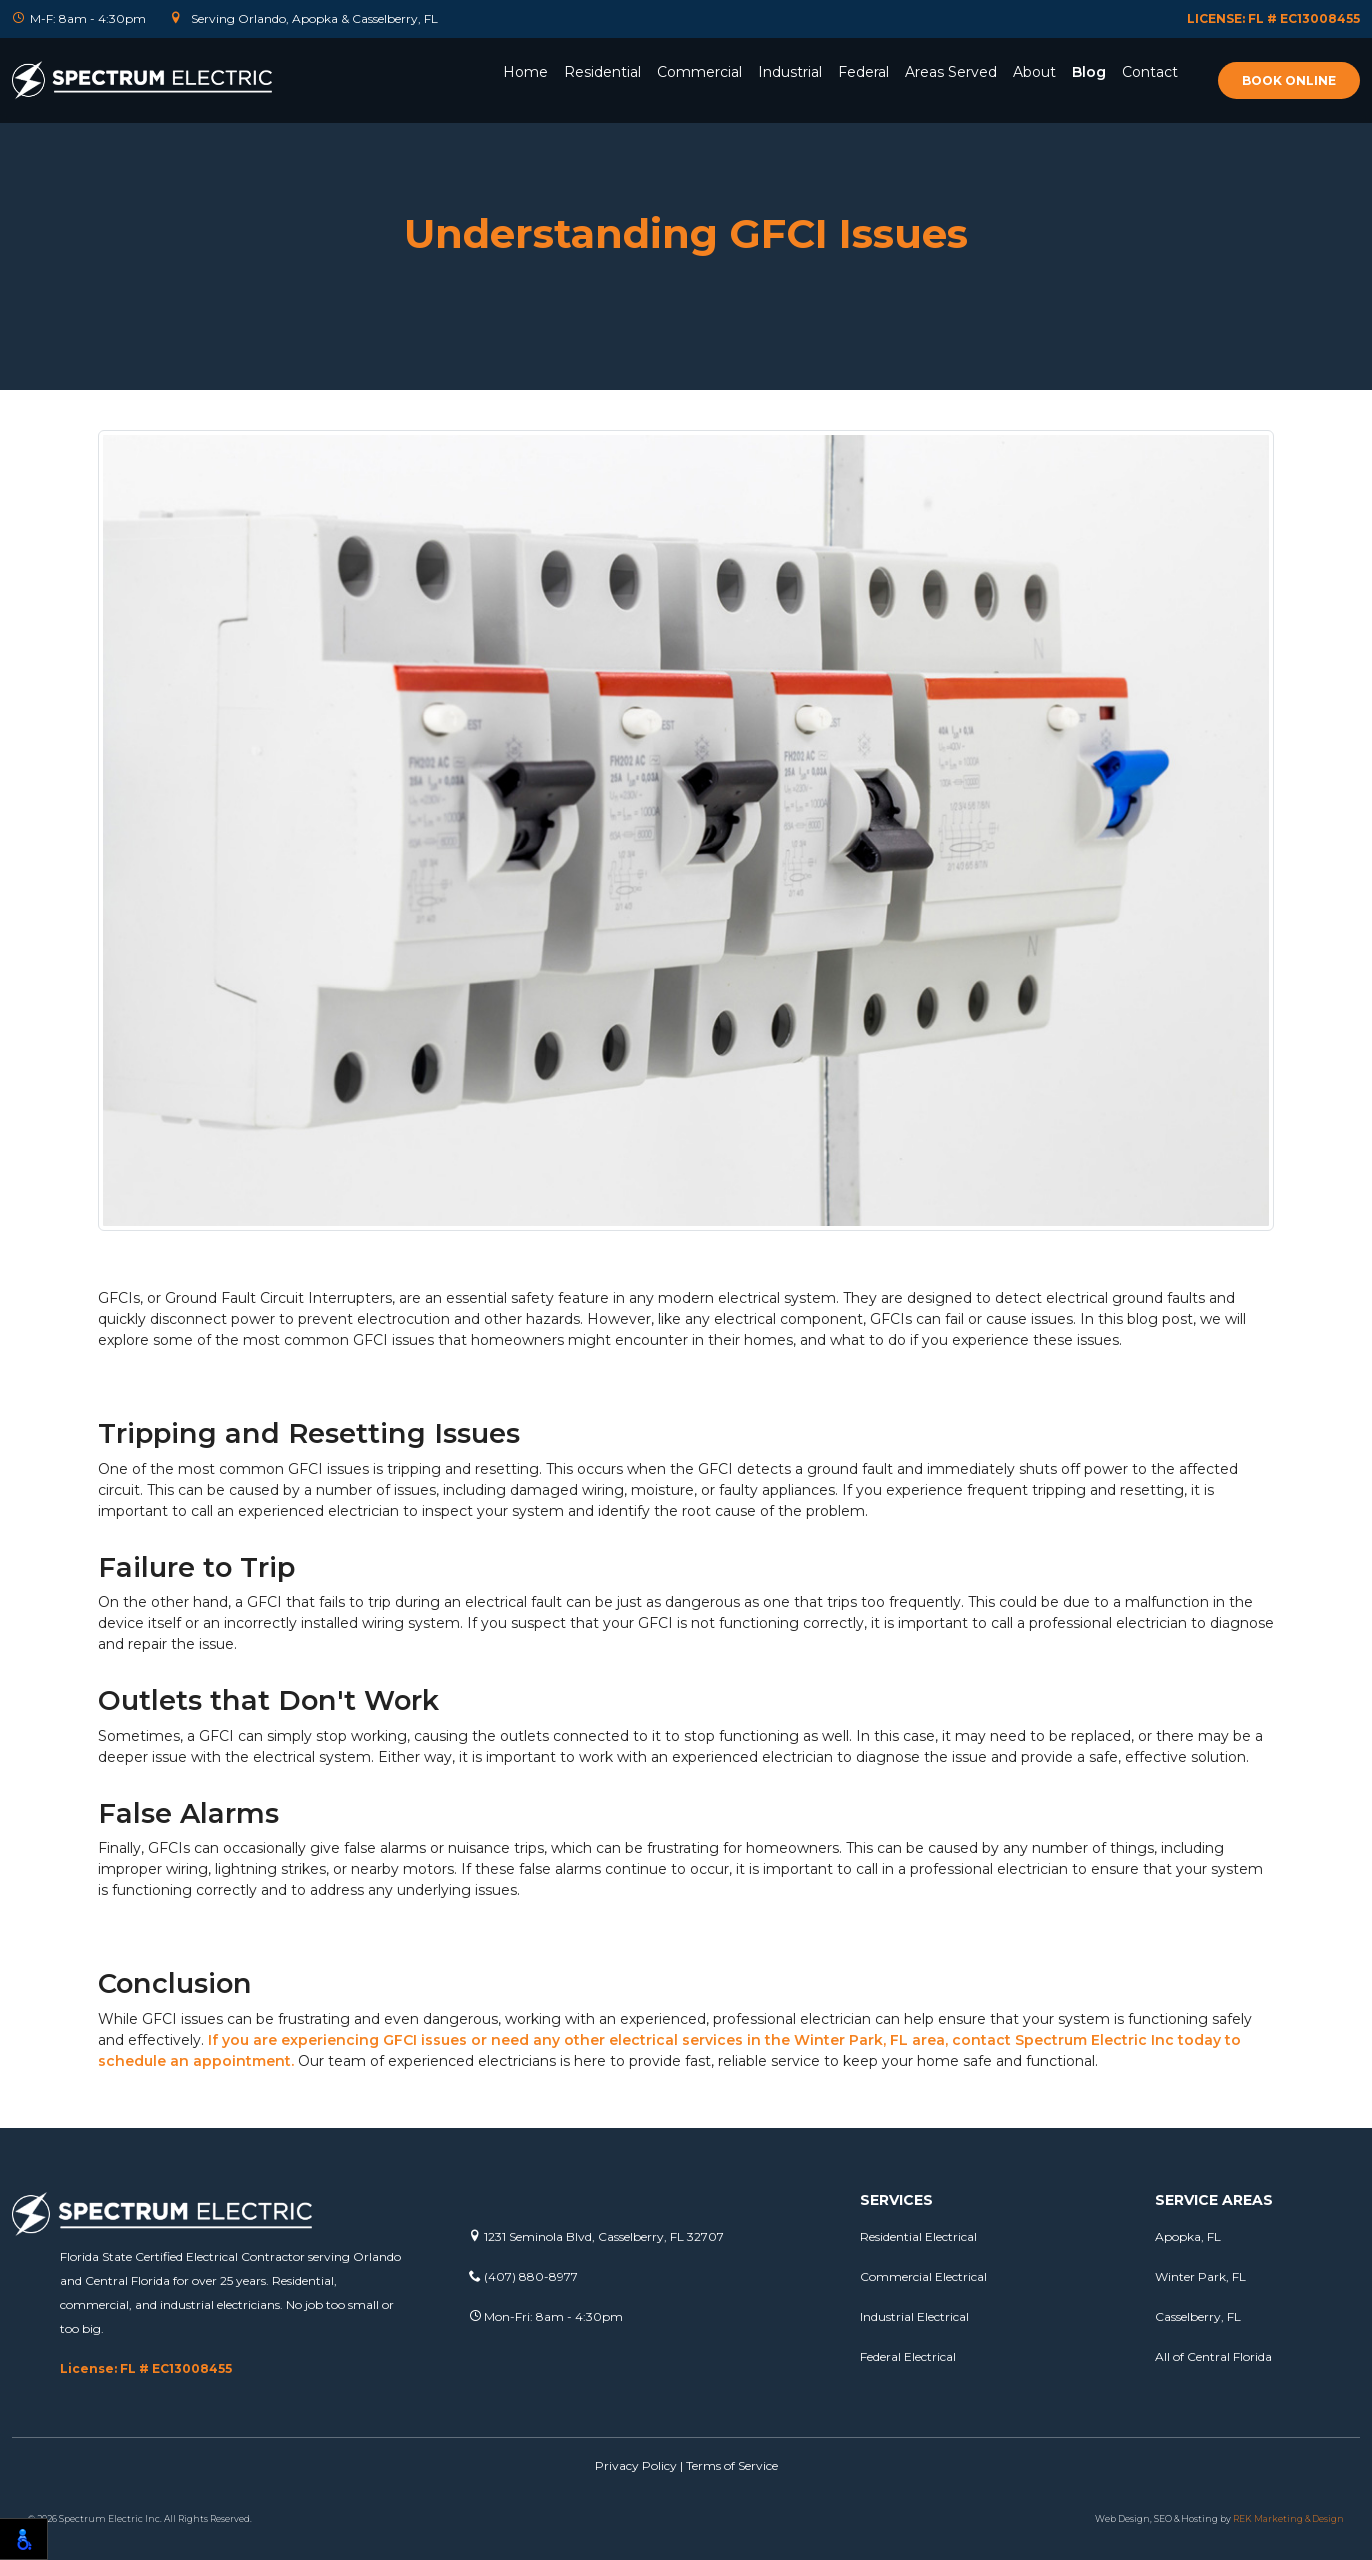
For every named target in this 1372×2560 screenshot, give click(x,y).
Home (525, 72)
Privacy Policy (636, 2465)
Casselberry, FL (1198, 2316)
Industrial (790, 72)
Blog (1089, 72)
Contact (1150, 72)
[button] (602, 99)
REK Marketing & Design (1288, 2518)
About (1034, 72)
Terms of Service (732, 2465)
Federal (863, 72)
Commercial (699, 72)
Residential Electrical (918, 2236)
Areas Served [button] (951, 72)
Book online (1289, 80)
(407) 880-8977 (523, 2276)
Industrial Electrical (914, 2316)
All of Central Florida (1213, 2356)
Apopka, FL (1188, 2236)
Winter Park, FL (1200, 2276)
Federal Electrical (908, 2356)
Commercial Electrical (923, 2276)
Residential (602, 72)
